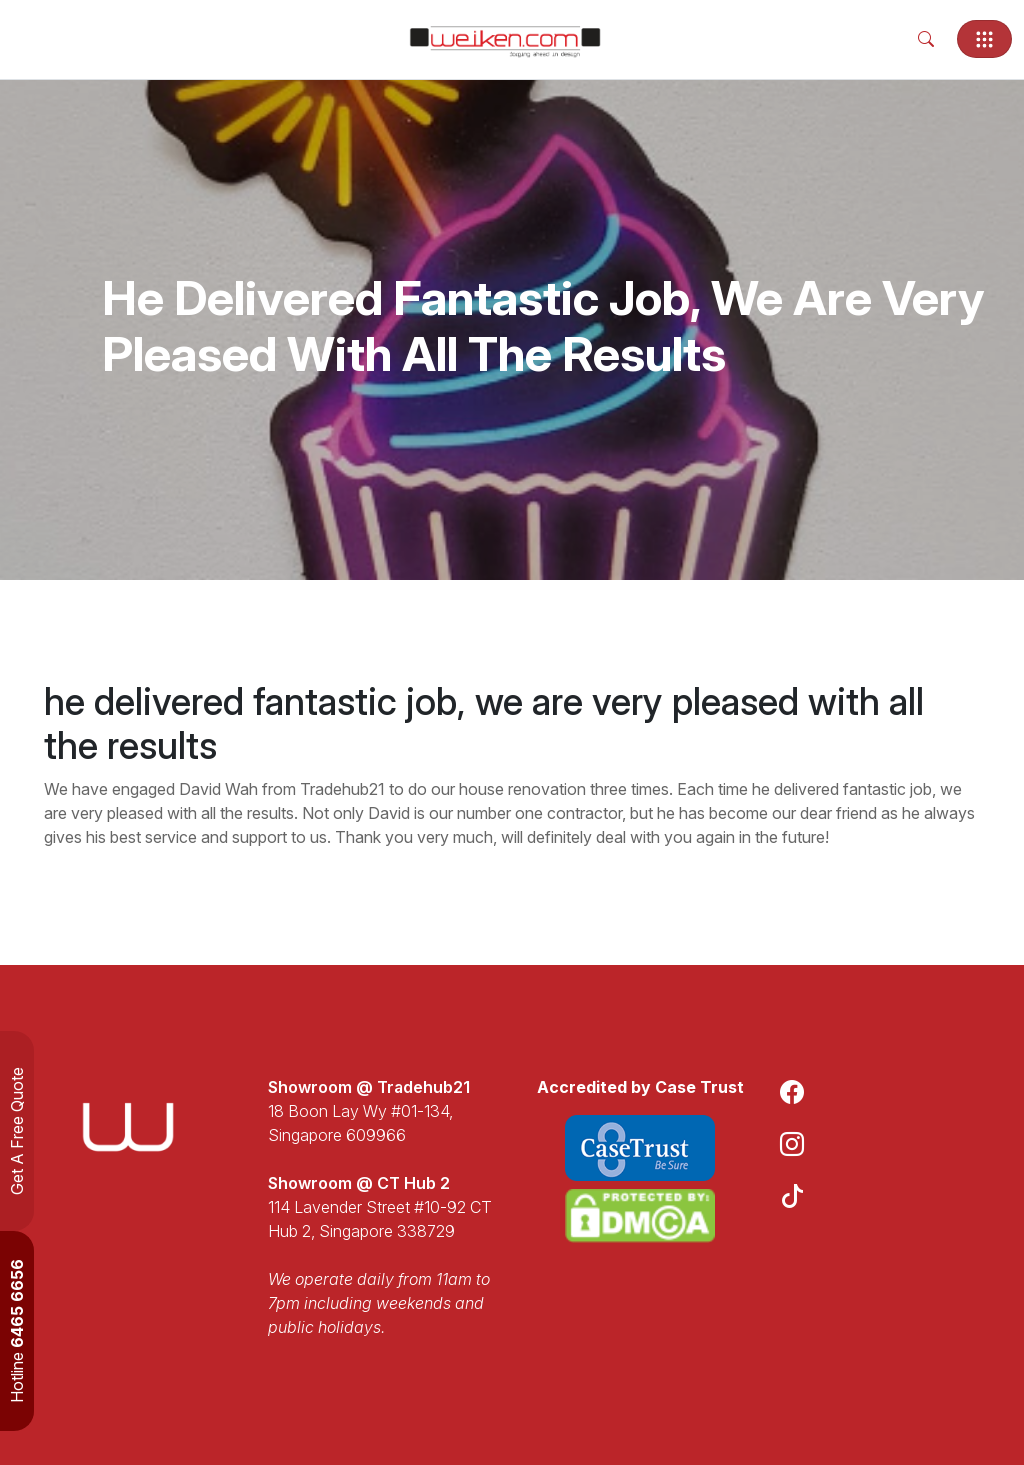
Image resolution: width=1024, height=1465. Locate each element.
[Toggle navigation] (984, 39)
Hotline (17, 1331)
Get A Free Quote (17, 1131)
